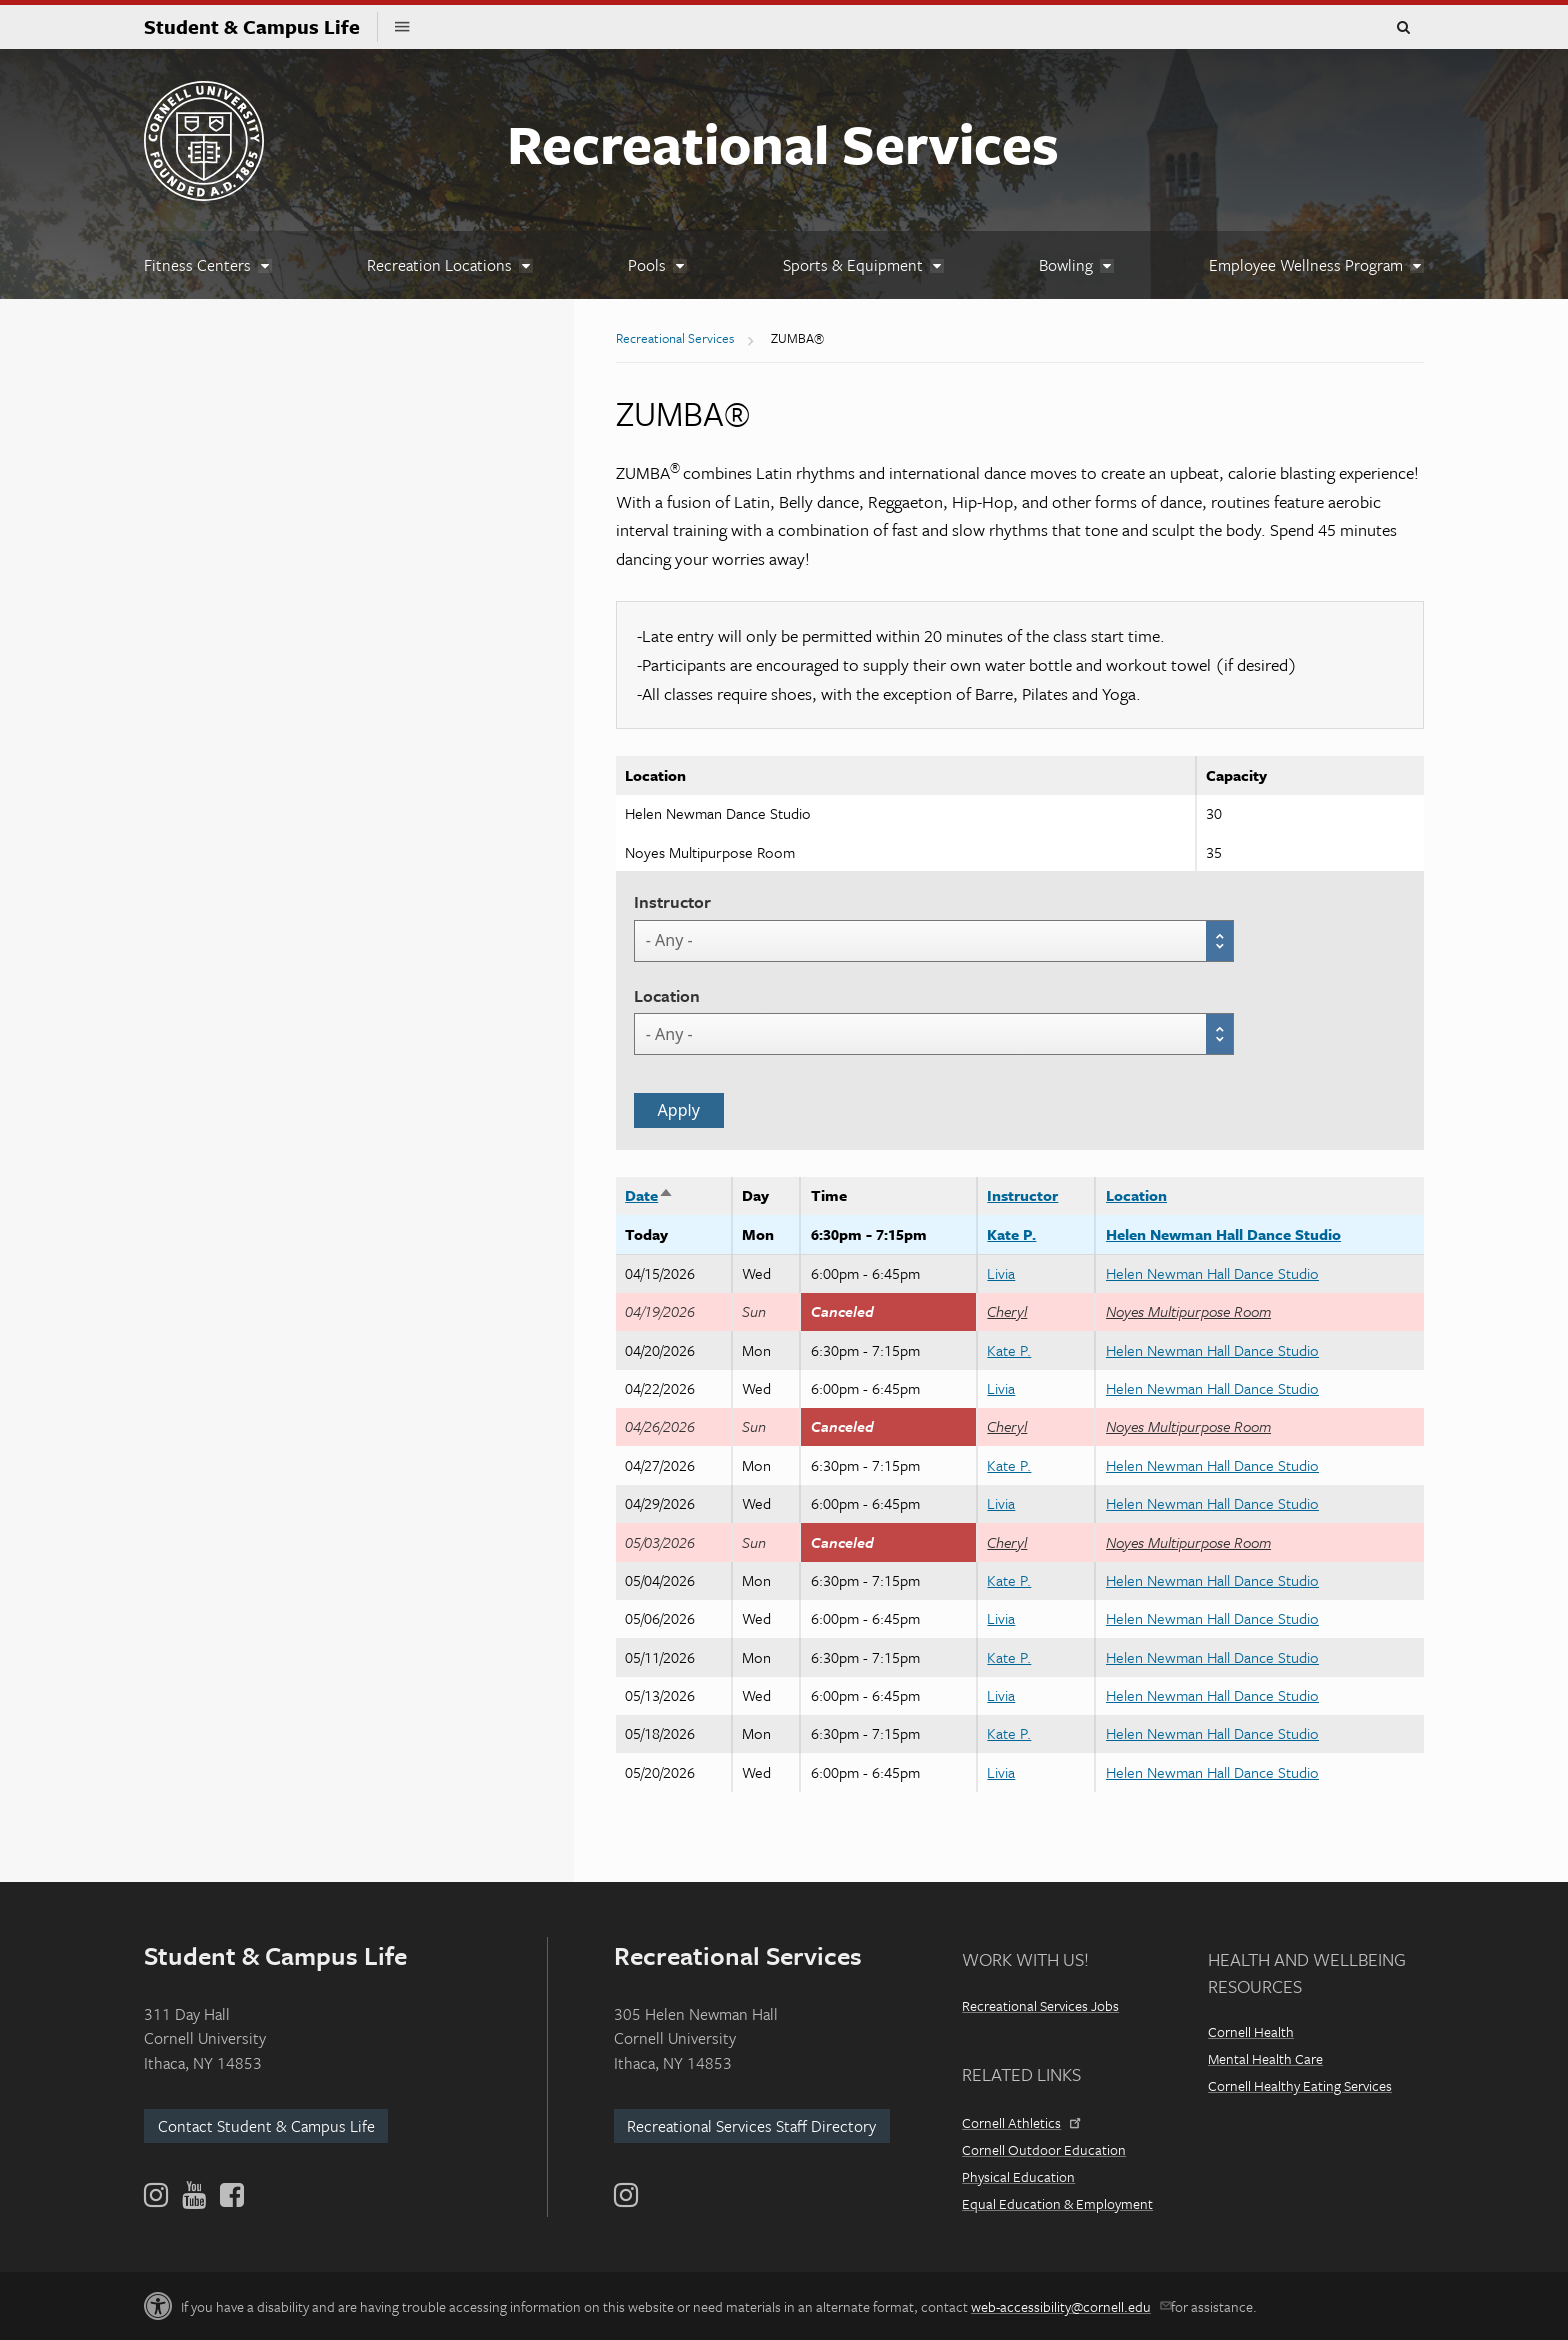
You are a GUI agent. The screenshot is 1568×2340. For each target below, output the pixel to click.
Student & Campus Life (261, 26)
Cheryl (1007, 1311)
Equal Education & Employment (1057, 2203)
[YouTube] (194, 2195)
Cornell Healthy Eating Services (1300, 2085)
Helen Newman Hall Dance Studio (1223, 1234)
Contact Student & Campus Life (266, 2126)
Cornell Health (1251, 2031)
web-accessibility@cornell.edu (1069, 2306)
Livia (1001, 1273)
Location (667, 995)
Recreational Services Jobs (1040, 2005)
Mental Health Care (1265, 2058)
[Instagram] (626, 2195)
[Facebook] (230, 2195)
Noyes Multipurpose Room (1188, 1311)
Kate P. (1011, 1234)
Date (649, 1195)
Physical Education (1018, 2176)
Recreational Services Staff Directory (751, 2126)
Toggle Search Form (1403, 28)
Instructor (672, 901)
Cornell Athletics (1020, 2122)
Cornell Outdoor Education (1044, 2149)
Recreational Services (783, 143)
